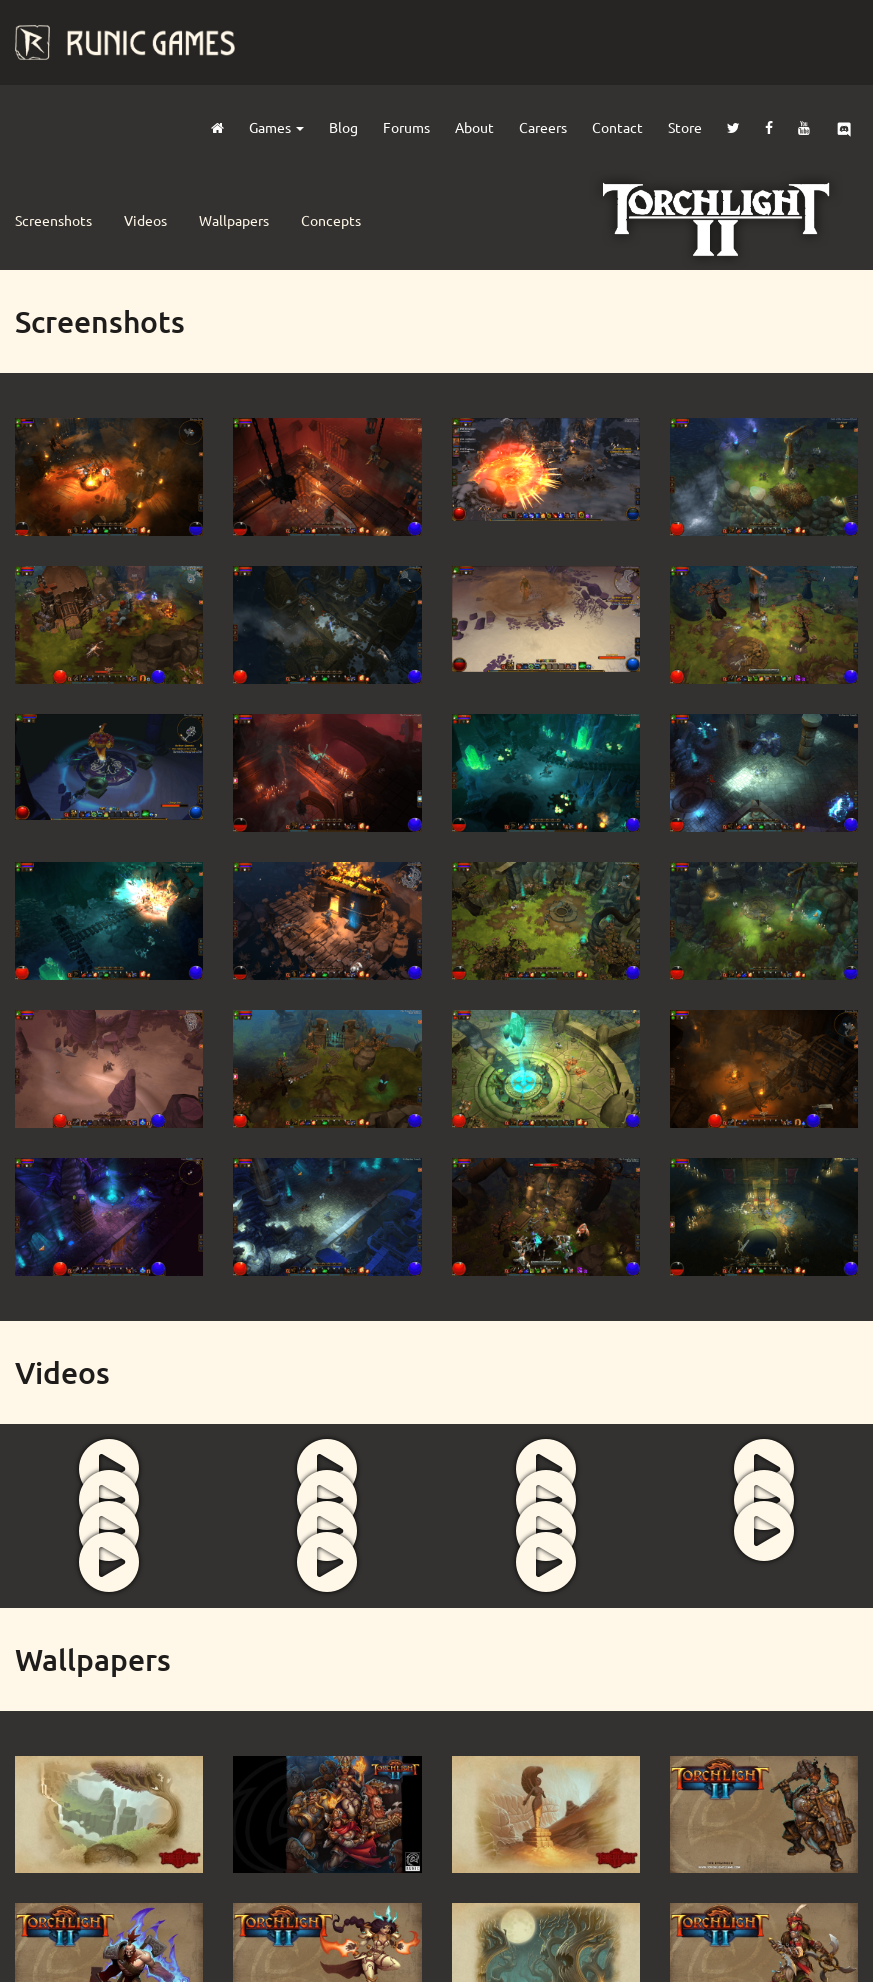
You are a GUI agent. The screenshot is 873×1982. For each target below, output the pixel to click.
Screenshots (53, 220)
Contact (617, 127)
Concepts (331, 220)
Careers (543, 127)
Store (685, 127)
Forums (406, 127)
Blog (343, 127)
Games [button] (276, 127)
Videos (145, 220)
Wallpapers (234, 220)
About (474, 127)
